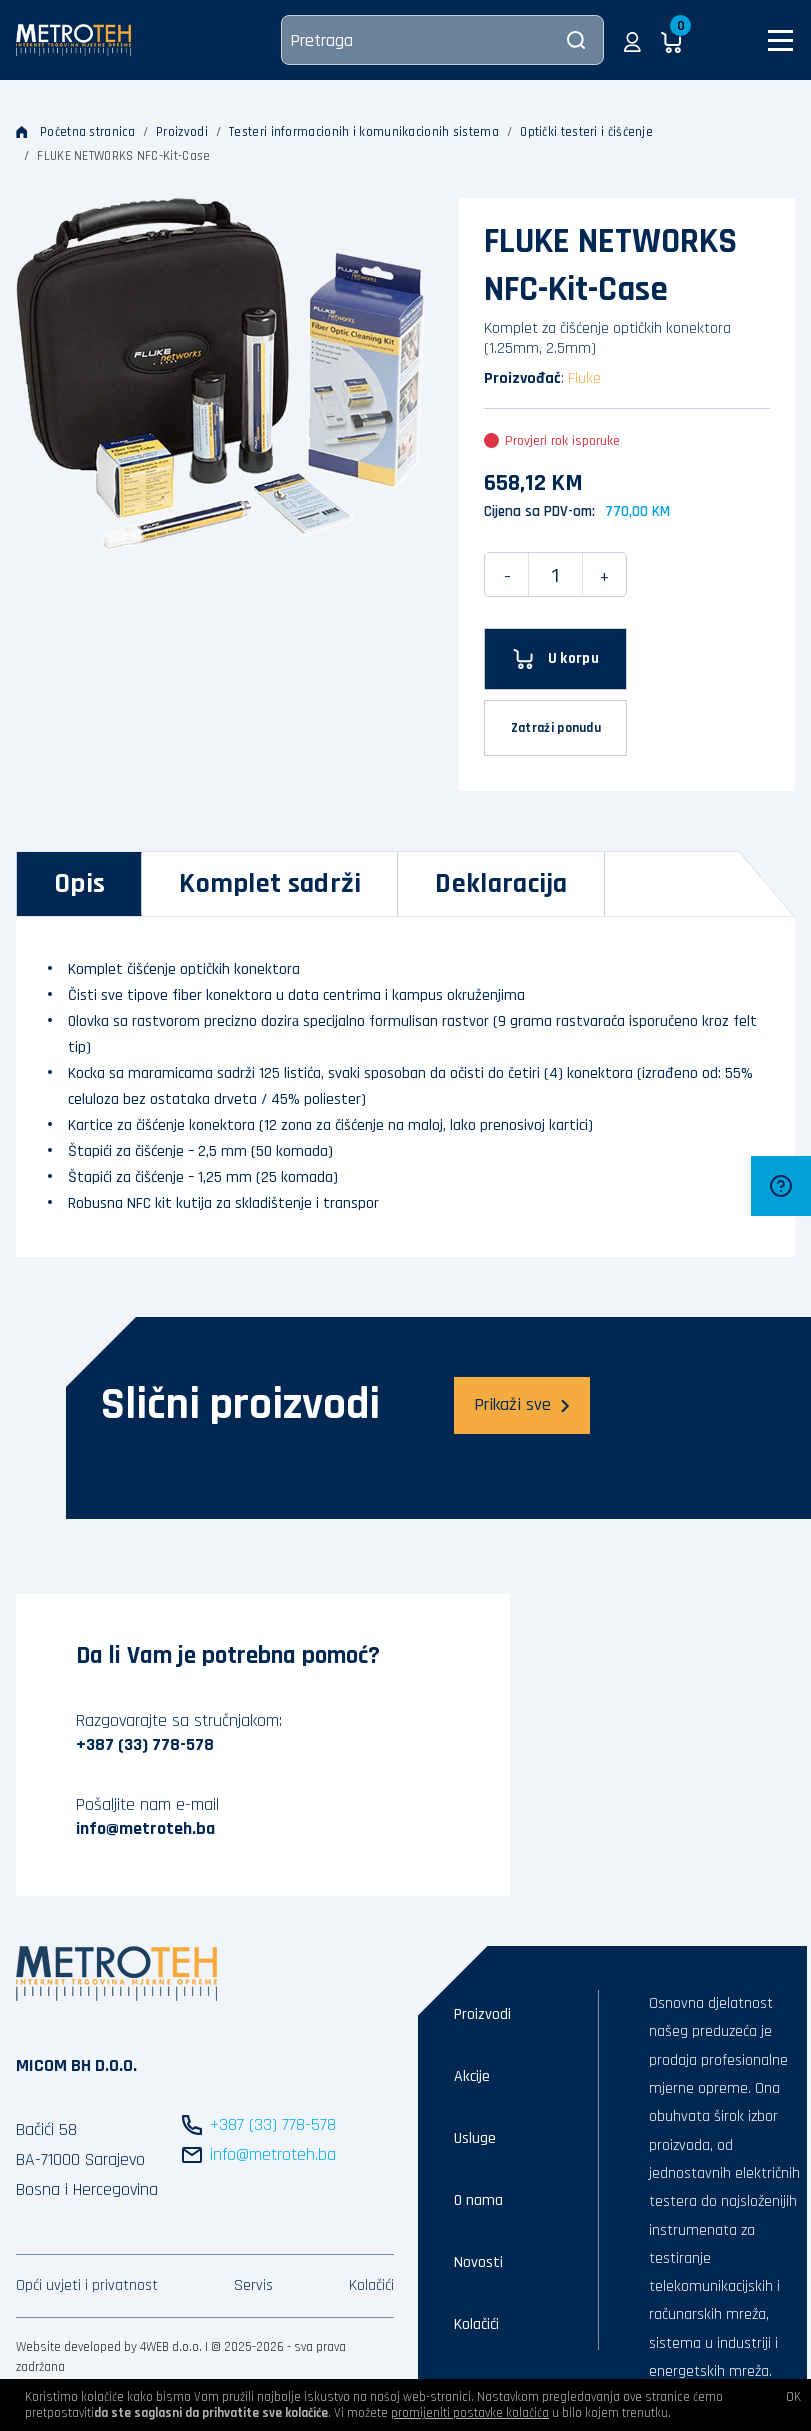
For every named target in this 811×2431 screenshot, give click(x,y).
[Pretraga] (442, 40)
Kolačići (371, 2285)
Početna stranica (75, 132)
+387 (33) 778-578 (145, 1744)
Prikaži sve (522, 1404)
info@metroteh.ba (145, 1828)
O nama (478, 2200)
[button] (632, 40)
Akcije (472, 2076)
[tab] (79, 884)
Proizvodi (182, 132)
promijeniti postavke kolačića (470, 2413)
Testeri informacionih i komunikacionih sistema (364, 132)
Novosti (478, 2262)
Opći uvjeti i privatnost (87, 2285)
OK (793, 2397)
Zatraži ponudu (556, 728)
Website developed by (76, 2347)
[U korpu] (555, 659)
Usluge (475, 2138)
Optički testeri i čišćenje (586, 132)
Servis (253, 2285)
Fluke (584, 378)
